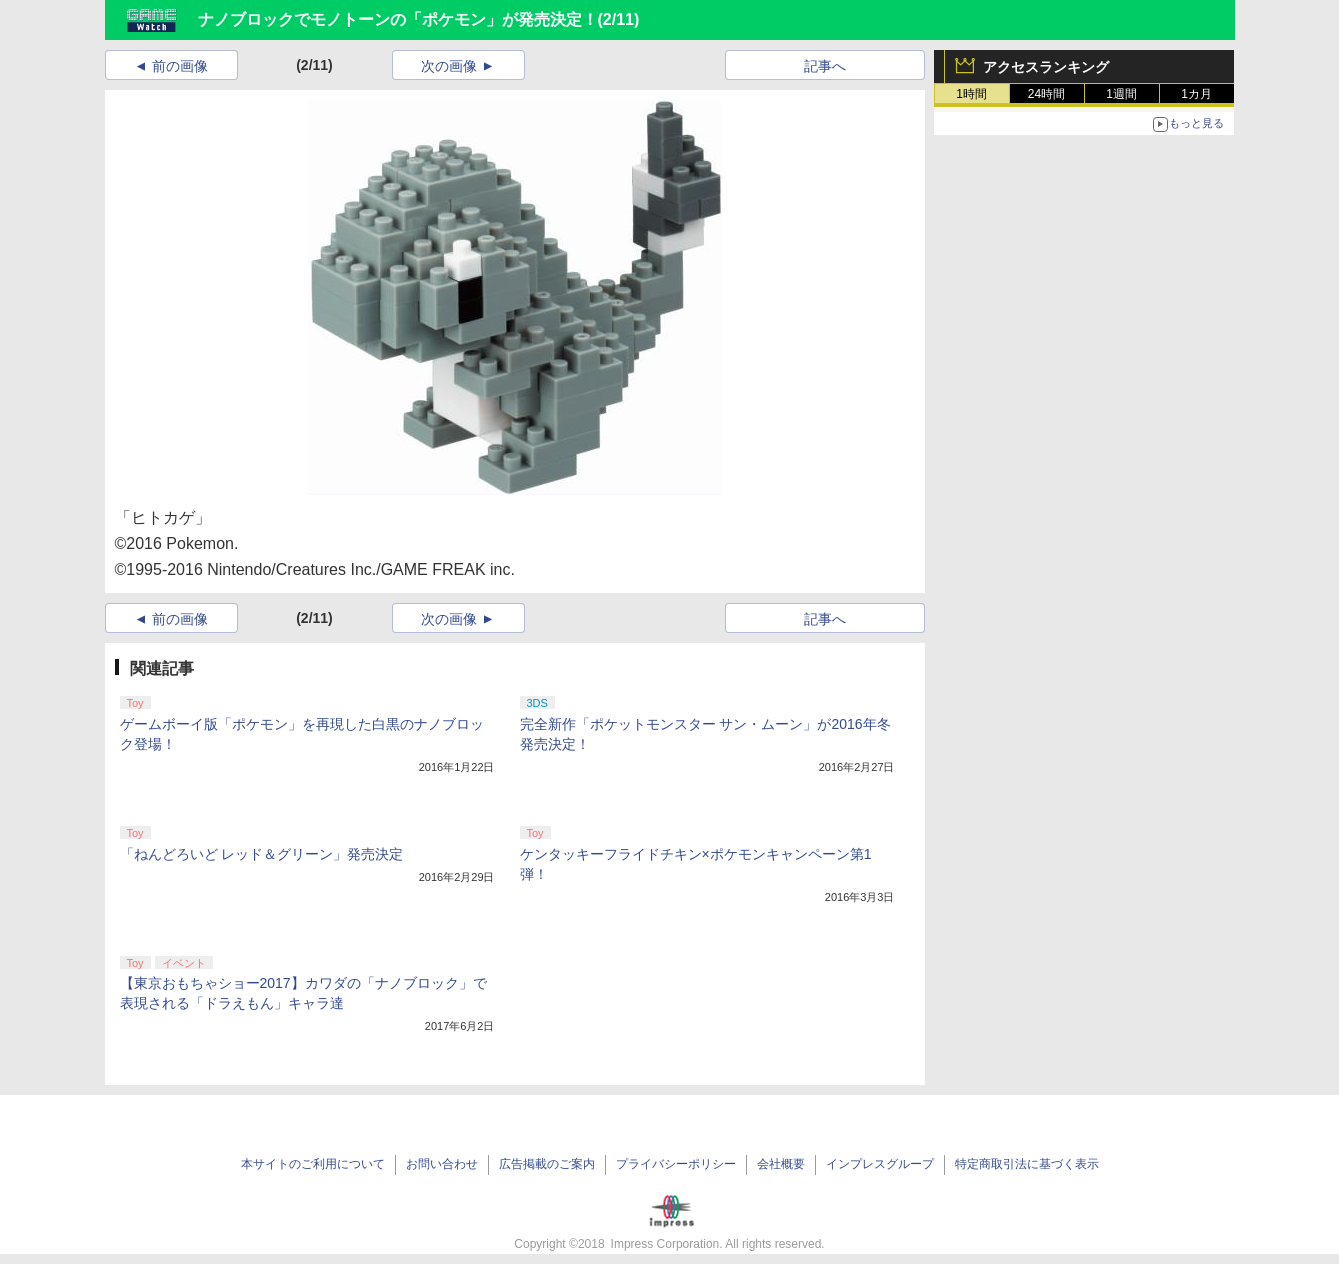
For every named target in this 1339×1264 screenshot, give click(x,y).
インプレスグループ (880, 1164)
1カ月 (1196, 94)
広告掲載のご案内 (547, 1164)
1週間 (1121, 94)
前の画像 (180, 66)
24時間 (1046, 94)
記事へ (825, 66)
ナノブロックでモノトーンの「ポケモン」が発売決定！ (398, 19)
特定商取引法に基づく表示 (1027, 1164)
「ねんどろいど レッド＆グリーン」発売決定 (262, 854)
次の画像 (449, 66)
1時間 (971, 94)
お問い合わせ (442, 1164)
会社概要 (781, 1164)
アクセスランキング (1046, 67)
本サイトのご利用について (313, 1164)
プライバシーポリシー (676, 1164)
